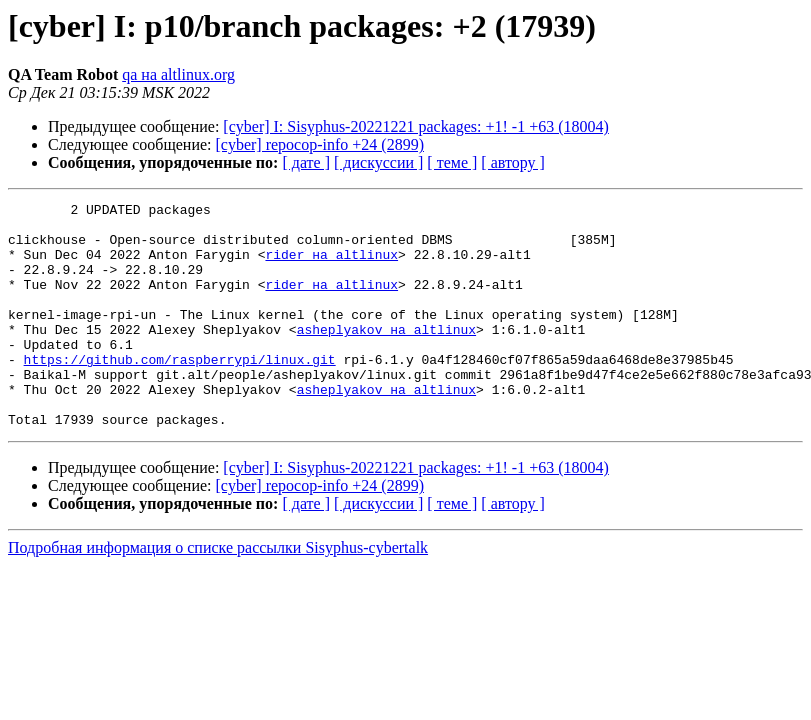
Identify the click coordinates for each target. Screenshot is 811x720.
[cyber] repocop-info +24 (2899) (320, 144)
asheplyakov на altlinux (386, 356)
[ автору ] (512, 162)
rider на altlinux (331, 266)
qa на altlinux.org (178, 74)
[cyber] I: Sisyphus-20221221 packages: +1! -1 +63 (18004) (416, 126)
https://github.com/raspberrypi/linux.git (180, 392)
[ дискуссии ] (378, 162)
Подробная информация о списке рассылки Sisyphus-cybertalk (218, 592)
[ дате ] (306, 162)
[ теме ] (452, 162)
